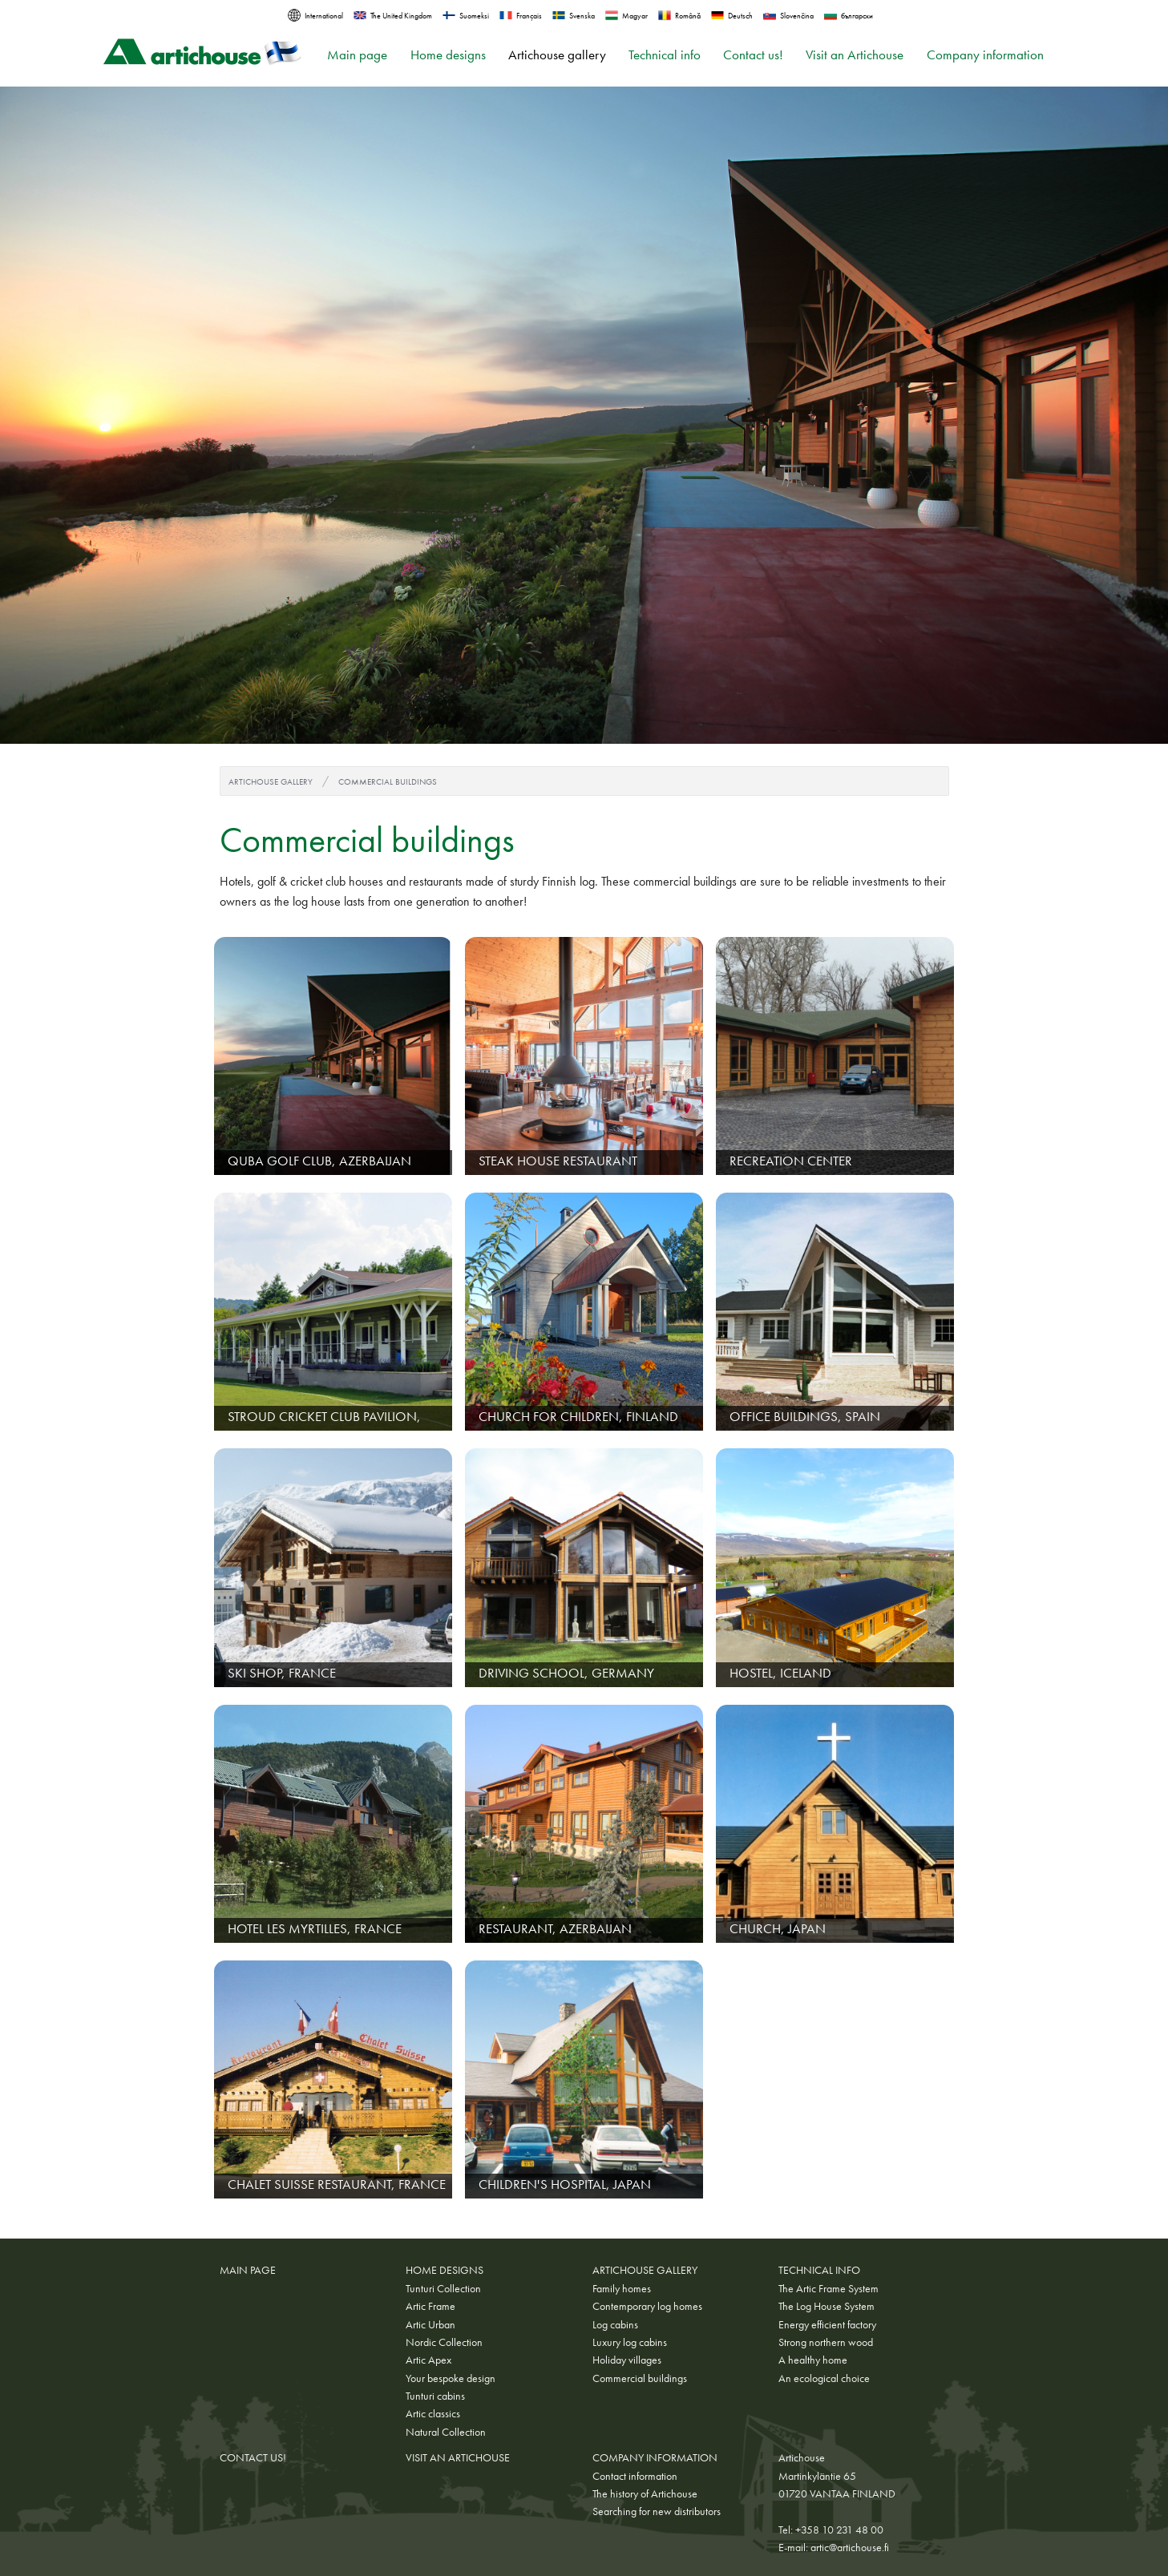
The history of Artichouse (644, 2493)
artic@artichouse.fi (849, 2547)
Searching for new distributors (656, 2511)
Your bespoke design (450, 2378)
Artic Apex (428, 2359)
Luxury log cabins (629, 2342)
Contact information (634, 2476)
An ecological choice (824, 2378)
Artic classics (433, 2413)
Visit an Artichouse (854, 54)
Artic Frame (430, 2306)
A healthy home (812, 2359)
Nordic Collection (444, 2342)
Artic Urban (430, 2324)
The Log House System (826, 2306)
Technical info (664, 54)
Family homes (621, 2288)
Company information (985, 54)
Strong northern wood (825, 2342)
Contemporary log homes (647, 2306)
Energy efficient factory (827, 2324)
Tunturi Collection (443, 2288)
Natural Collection (446, 2432)
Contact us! (753, 54)
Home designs (448, 54)
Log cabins (615, 2324)
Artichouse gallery (557, 54)
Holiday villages (626, 2359)
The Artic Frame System (828, 2288)
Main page (357, 54)
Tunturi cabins (435, 2395)
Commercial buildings (387, 781)
